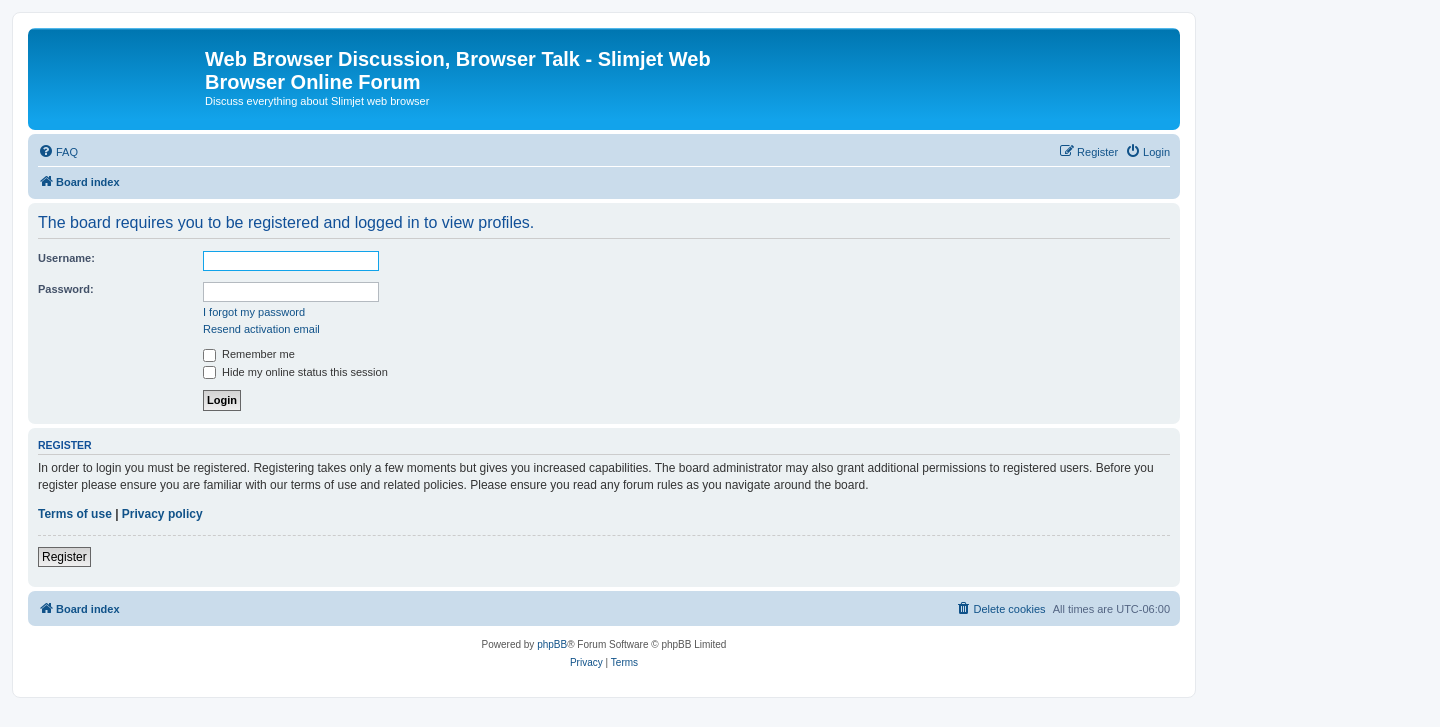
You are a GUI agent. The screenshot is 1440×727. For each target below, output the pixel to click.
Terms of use (75, 514)
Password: (66, 289)
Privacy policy (162, 514)
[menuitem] (58, 152)
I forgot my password (254, 312)
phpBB (552, 644)
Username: (66, 258)
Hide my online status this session (295, 372)
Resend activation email (261, 329)
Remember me (249, 354)
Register (64, 557)
